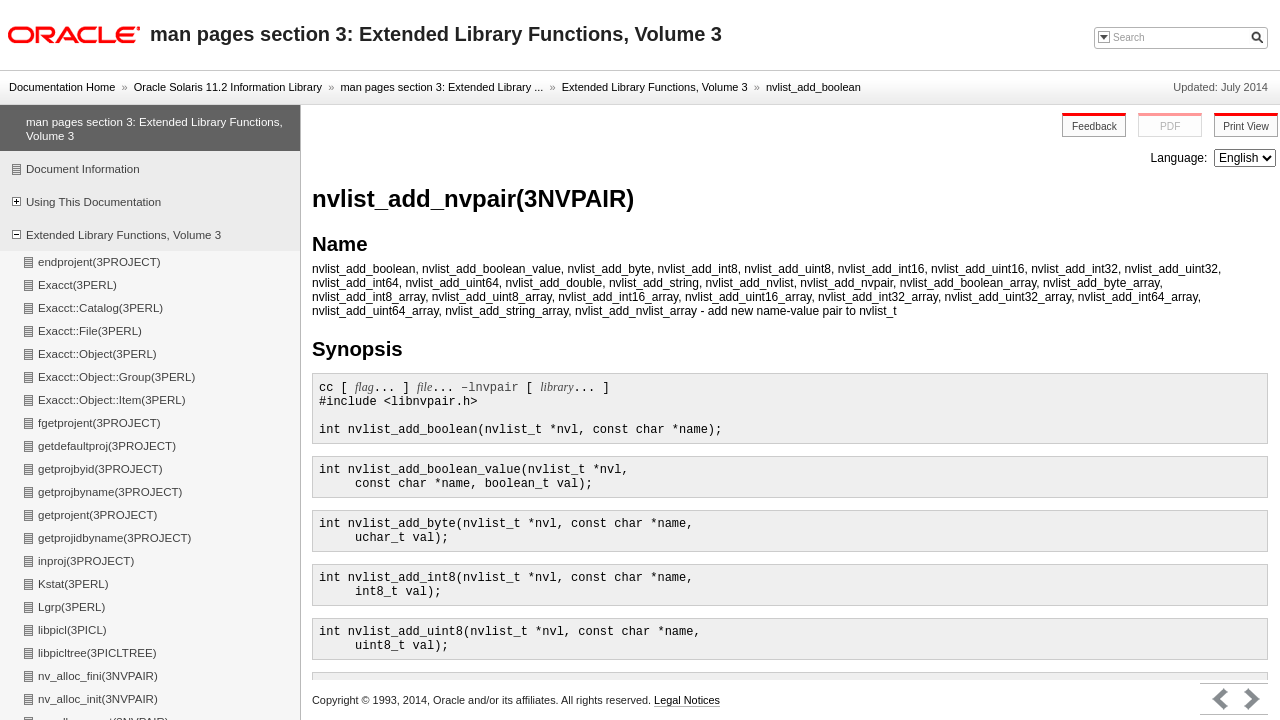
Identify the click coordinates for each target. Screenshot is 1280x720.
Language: (1181, 158)
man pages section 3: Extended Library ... (441, 87)
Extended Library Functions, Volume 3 (655, 87)
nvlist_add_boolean (813, 87)
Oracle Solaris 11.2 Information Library (228, 87)
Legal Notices (687, 700)
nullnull (1245, 158)
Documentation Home (62, 87)
